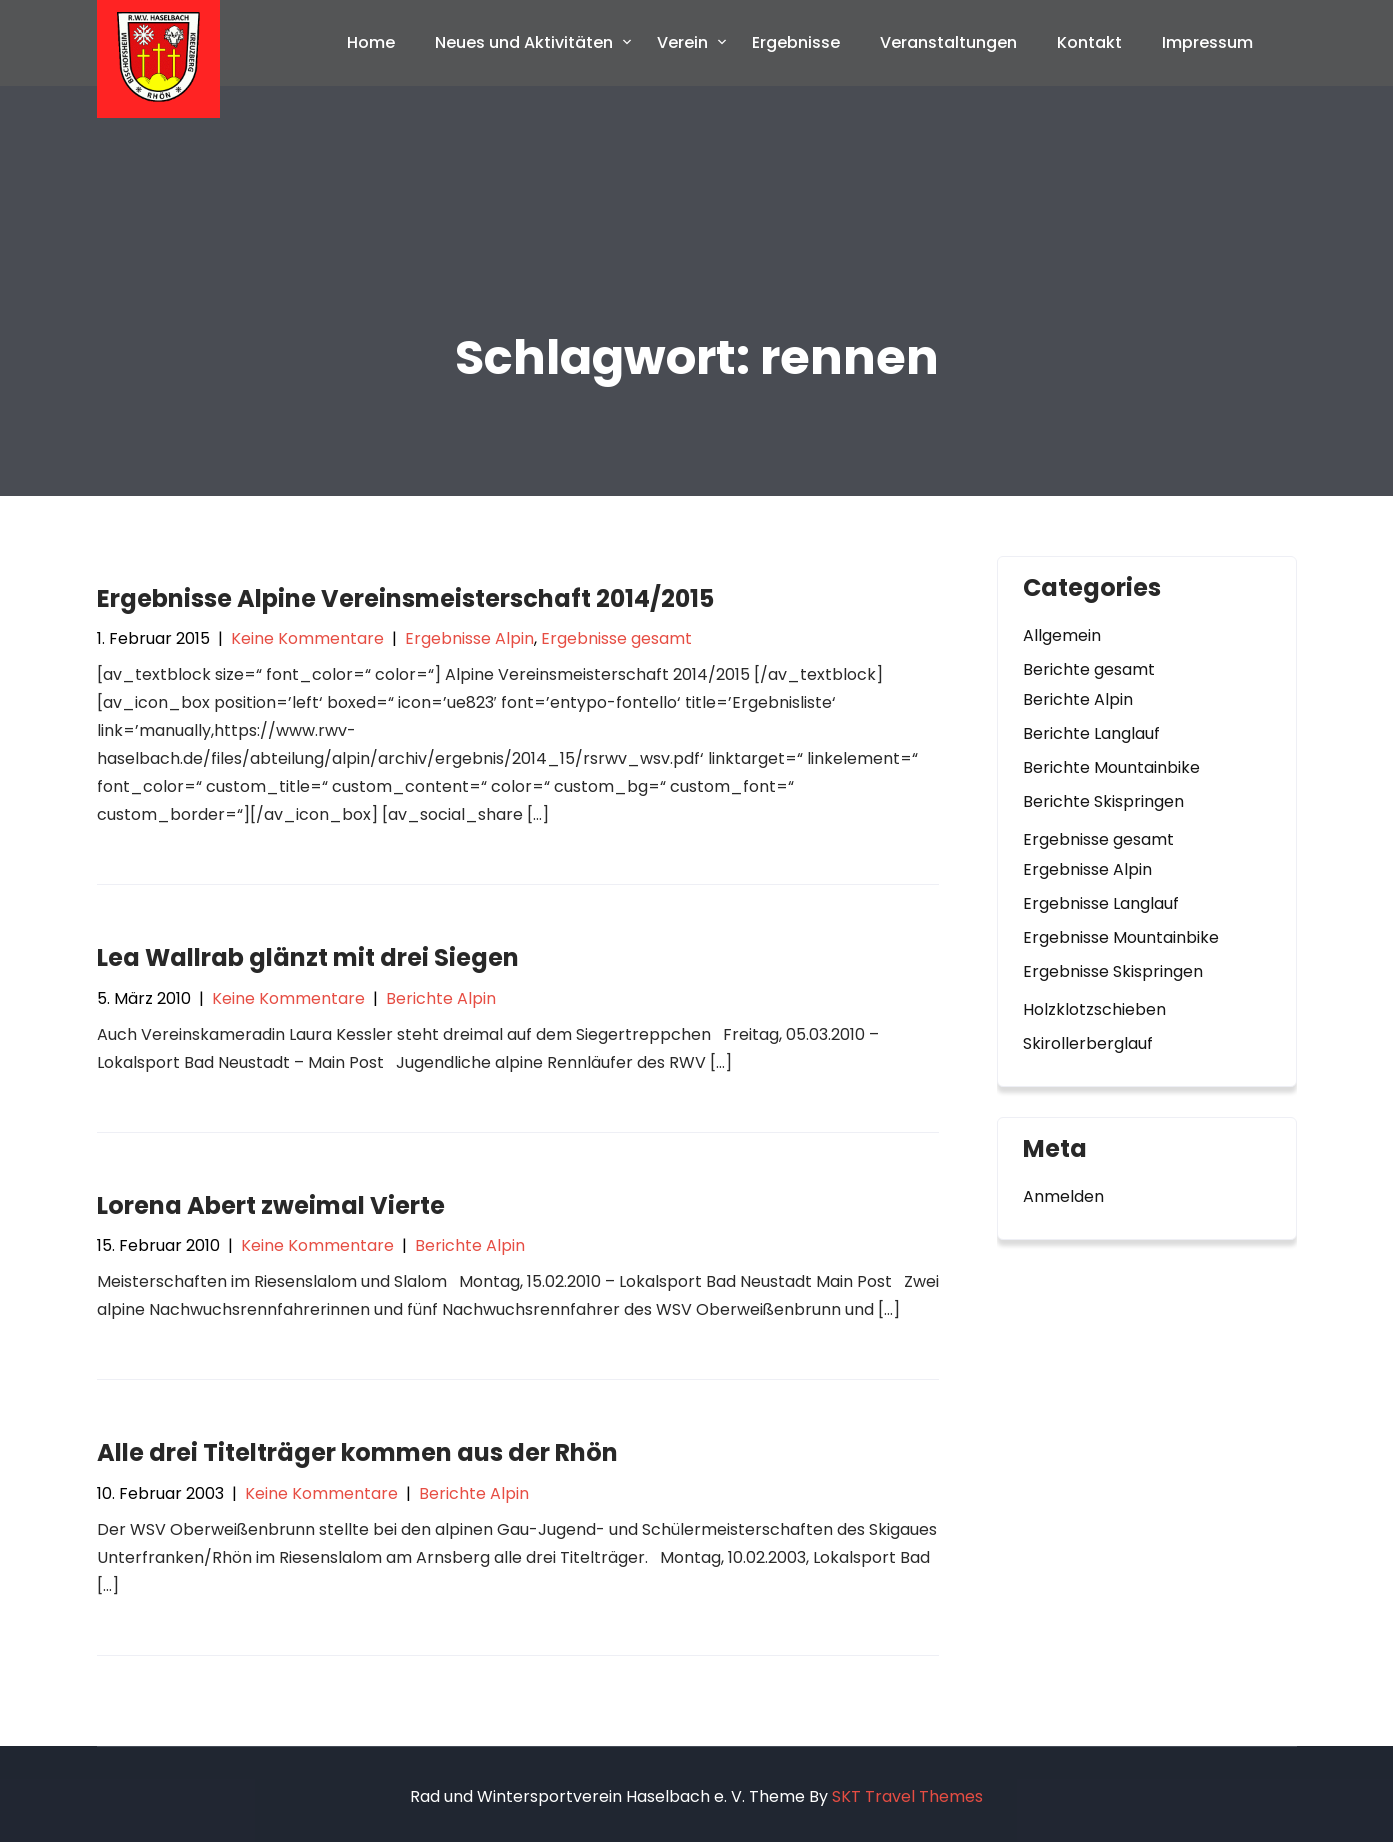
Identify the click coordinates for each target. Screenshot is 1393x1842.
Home (371, 42)
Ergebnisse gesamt (616, 638)
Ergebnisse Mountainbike (1121, 937)
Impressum (1207, 42)
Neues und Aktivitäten (524, 42)
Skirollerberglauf (1088, 1043)
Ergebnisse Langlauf (1101, 903)
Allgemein (1062, 635)
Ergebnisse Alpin (469, 638)
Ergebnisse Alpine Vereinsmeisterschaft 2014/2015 (405, 598)
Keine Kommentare (307, 638)
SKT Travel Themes (907, 1796)
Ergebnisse (796, 42)
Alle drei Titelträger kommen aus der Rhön (357, 1452)
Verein (682, 42)
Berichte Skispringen (1103, 801)
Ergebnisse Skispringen (1113, 971)
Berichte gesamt (1089, 669)
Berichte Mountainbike (1111, 767)
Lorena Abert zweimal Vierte (271, 1205)
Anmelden (1063, 1196)
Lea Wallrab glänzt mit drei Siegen (308, 957)
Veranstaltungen (948, 42)
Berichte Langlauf (1091, 733)
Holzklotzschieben (1094, 1009)
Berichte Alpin (441, 998)
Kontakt (1089, 42)
